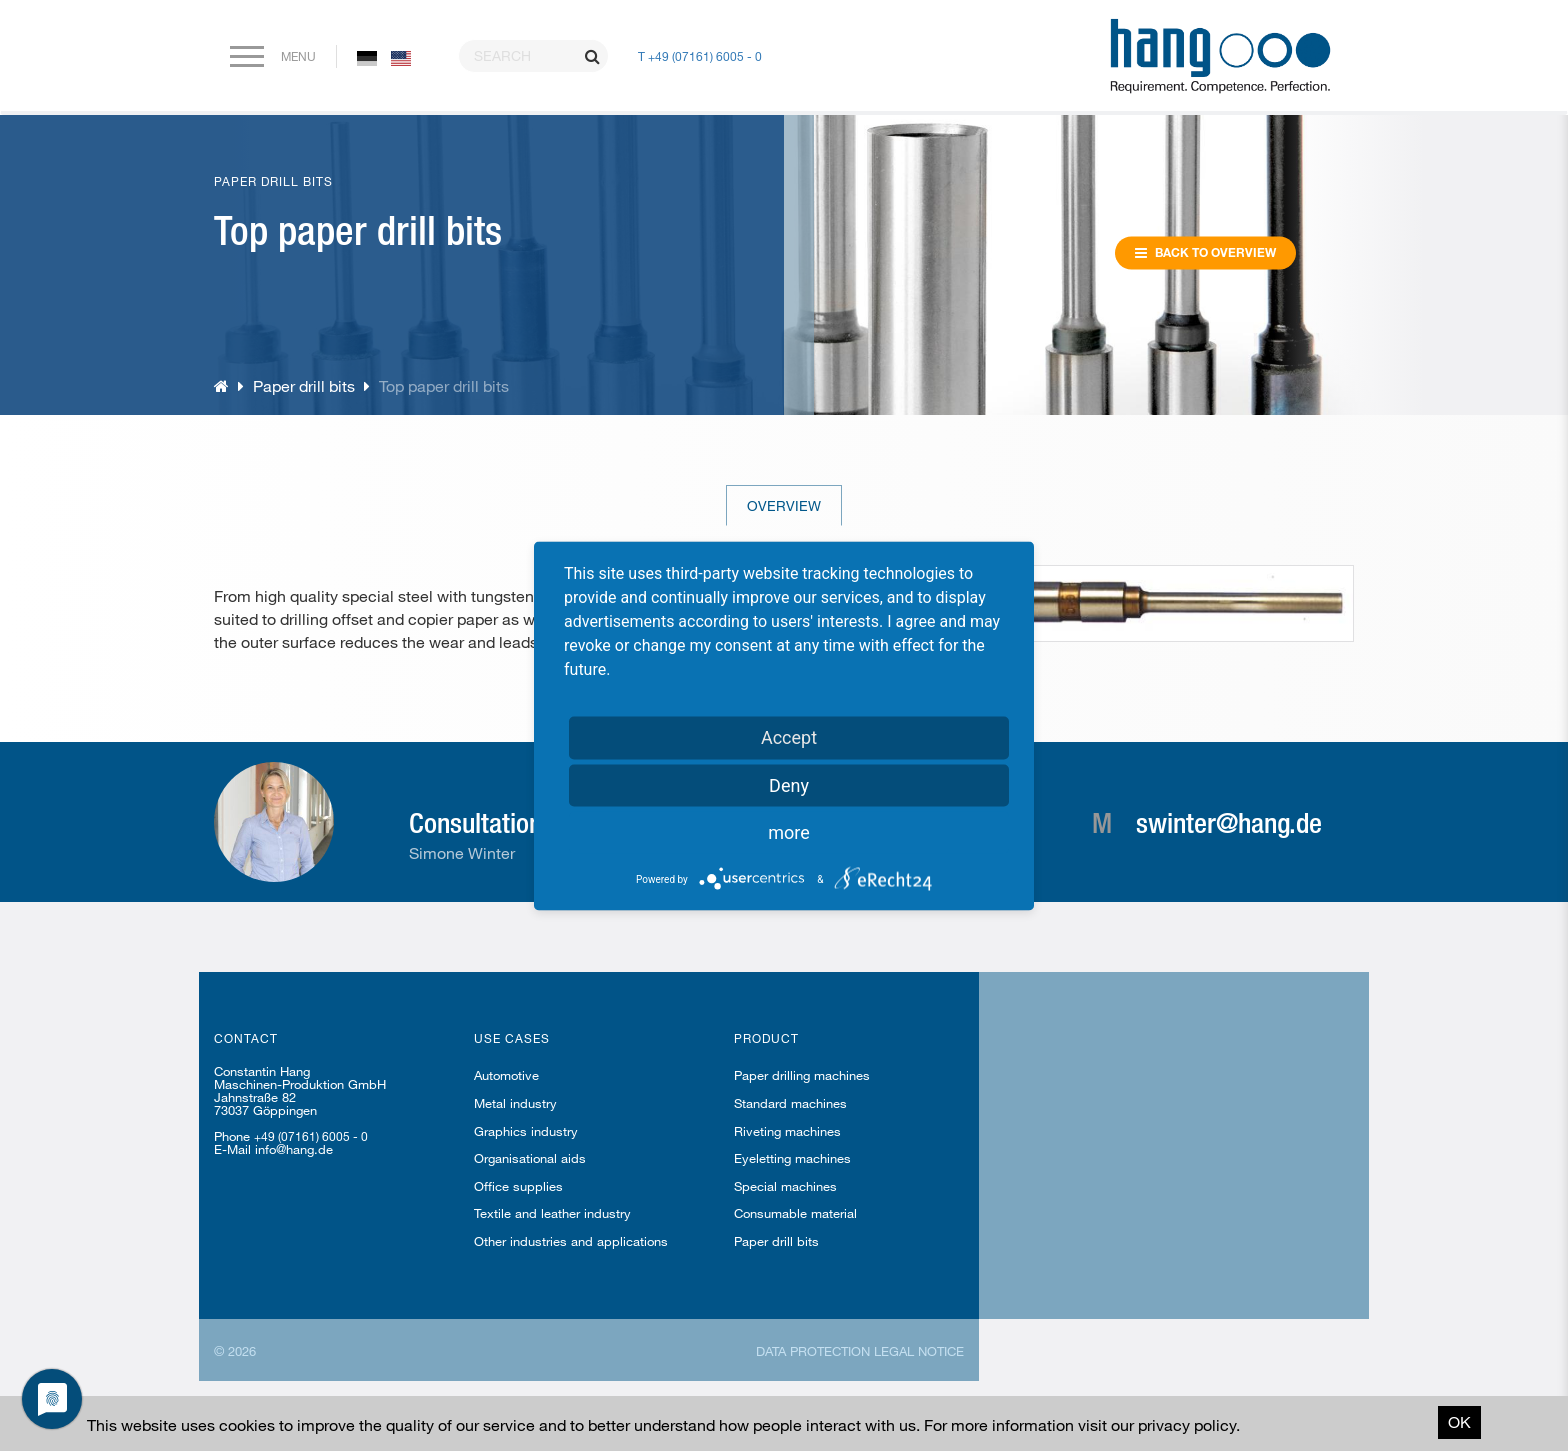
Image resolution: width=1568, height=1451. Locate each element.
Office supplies (518, 1186)
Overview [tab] (784, 505)
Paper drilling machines (802, 1075)
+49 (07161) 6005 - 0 (311, 1136)
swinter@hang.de (1229, 822)
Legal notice (919, 1351)
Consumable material (795, 1213)
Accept (789, 736)
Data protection (813, 1351)
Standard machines (790, 1103)
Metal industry (515, 1103)
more (789, 831)
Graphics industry (526, 1131)
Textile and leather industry (552, 1213)
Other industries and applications (571, 1241)
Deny (789, 784)
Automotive (506, 1075)
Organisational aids (530, 1158)
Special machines (785, 1186)
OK (1459, 1421)
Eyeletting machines (792, 1158)
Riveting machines (787, 1131)
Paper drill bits (304, 385)
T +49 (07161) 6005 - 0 (700, 56)
